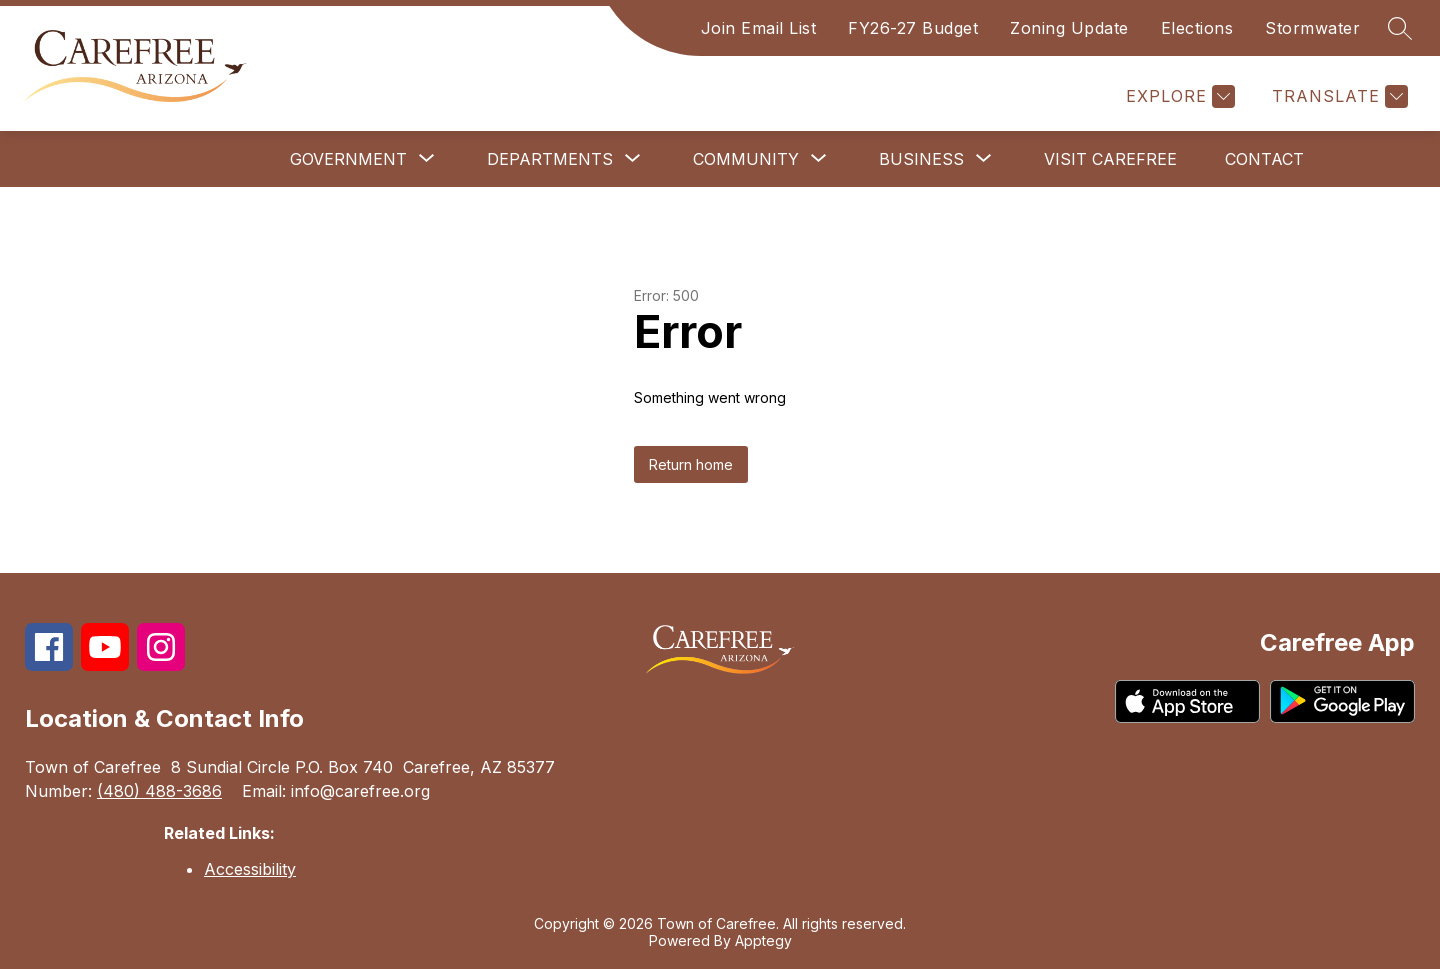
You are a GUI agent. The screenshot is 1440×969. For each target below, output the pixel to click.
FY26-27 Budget (913, 28)
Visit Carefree (1110, 159)
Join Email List (759, 28)
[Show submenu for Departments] (550, 159)
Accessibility (250, 869)
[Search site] (1400, 28)
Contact (1264, 159)
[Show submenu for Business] (921, 159)
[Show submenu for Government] (348, 159)
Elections (1197, 28)
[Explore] (1178, 96)
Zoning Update (1069, 28)
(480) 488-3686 (159, 791)
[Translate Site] (1337, 96)
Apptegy (763, 940)
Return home (691, 464)
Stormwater (1312, 28)
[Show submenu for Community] (746, 159)
